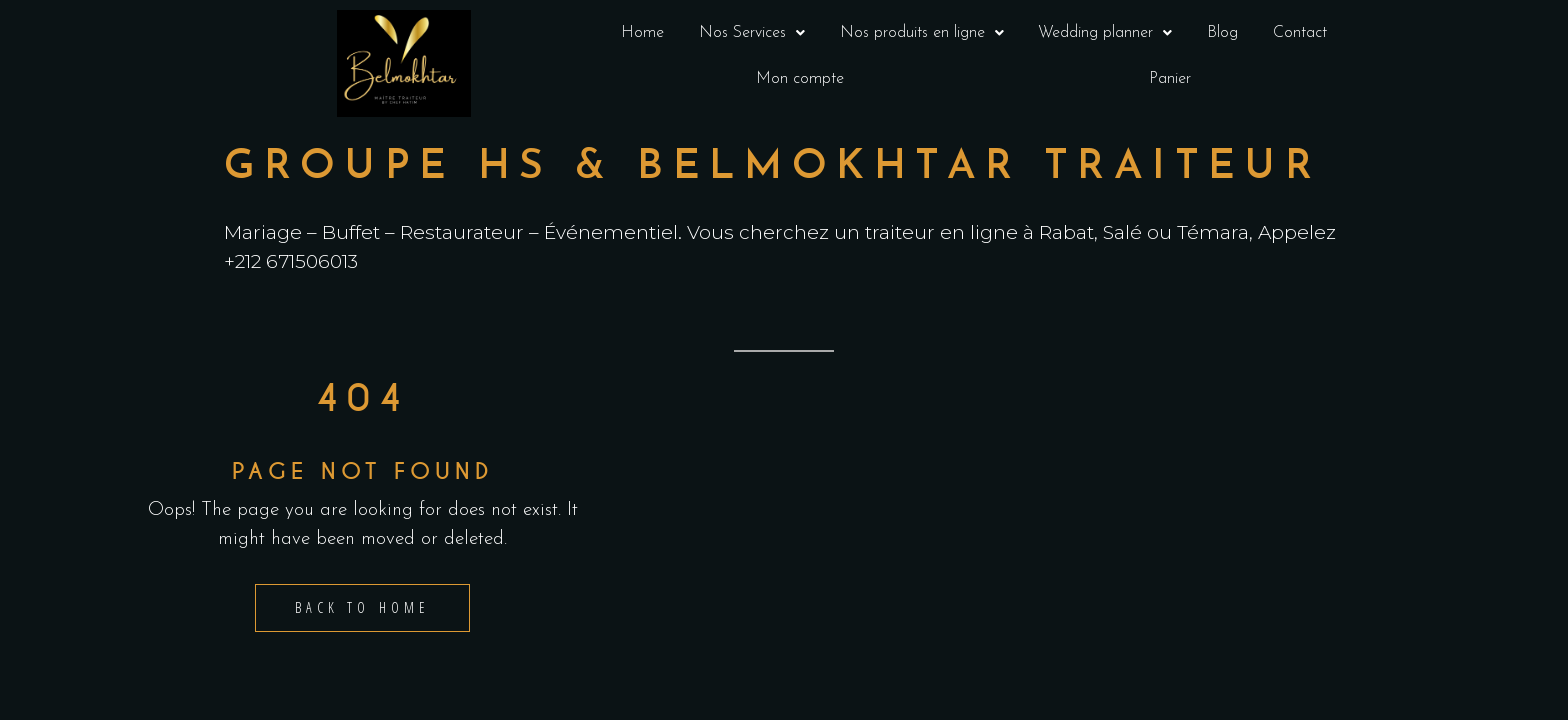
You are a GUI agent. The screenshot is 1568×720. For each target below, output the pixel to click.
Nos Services (752, 33)
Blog (1222, 33)
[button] (752, 33)
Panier (1170, 79)
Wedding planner (1105, 33)
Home (642, 33)
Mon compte (800, 79)
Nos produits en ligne (922, 33)
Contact (1300, 33)
